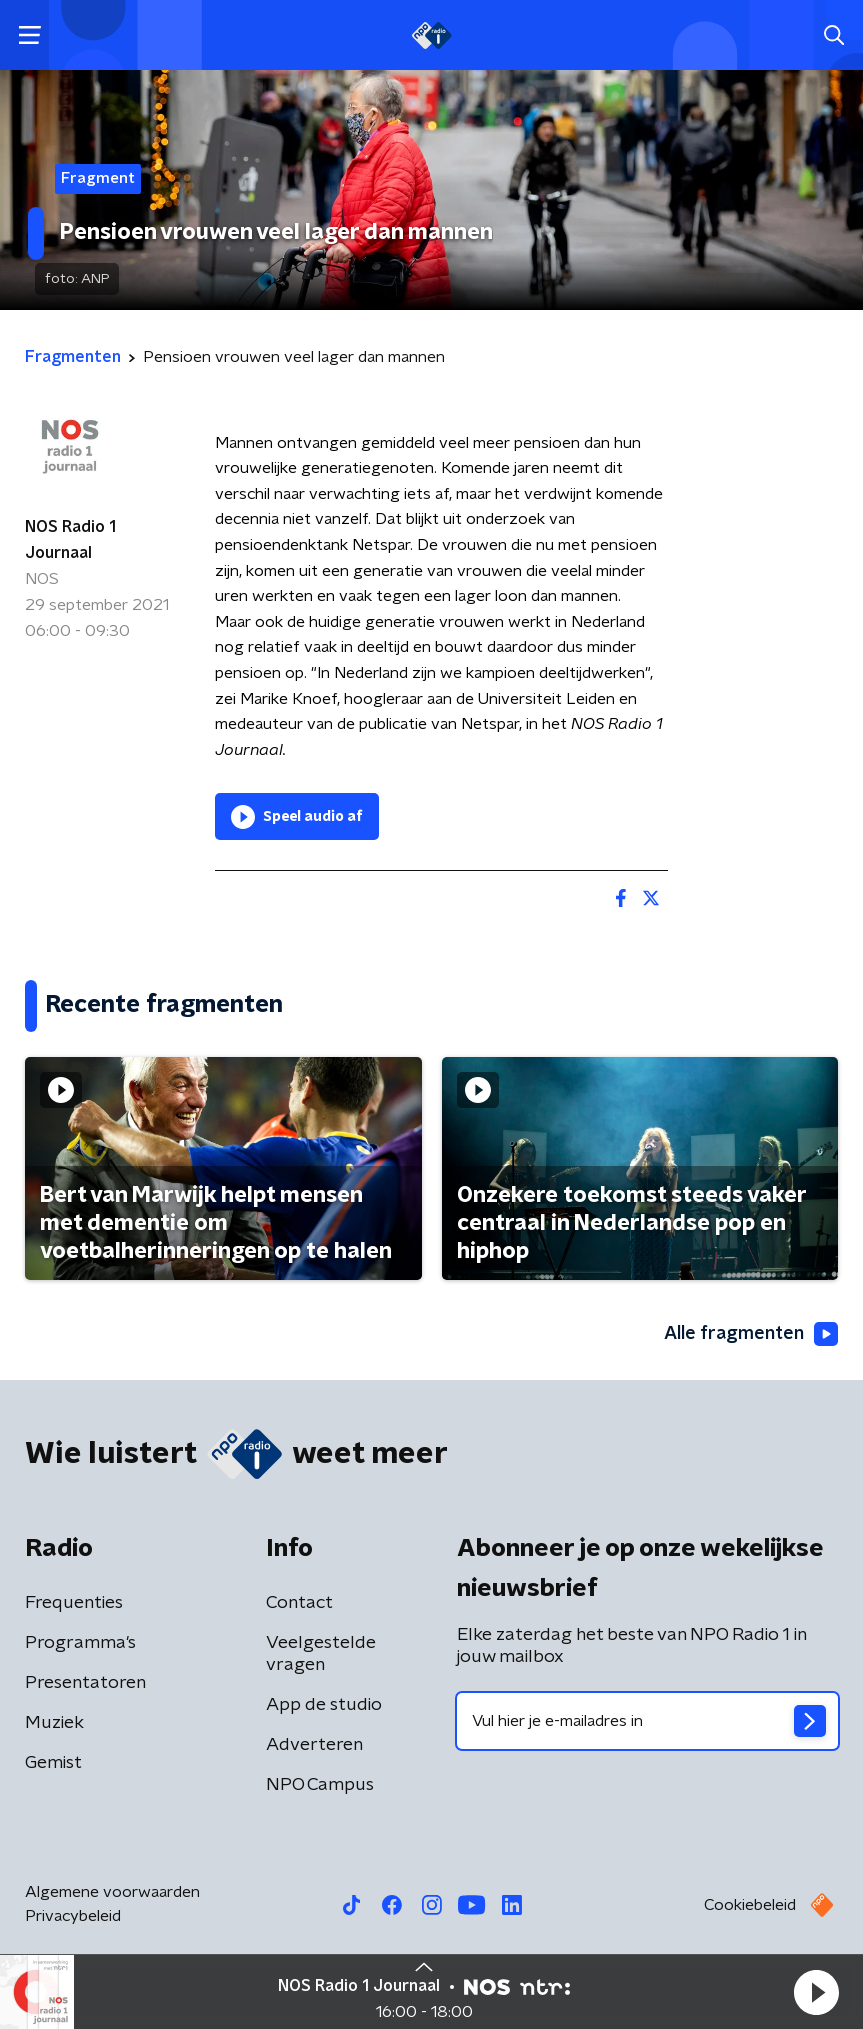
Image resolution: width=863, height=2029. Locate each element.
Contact (299, 1603)
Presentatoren (85, 1683)
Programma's (80, 1643)
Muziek (54, 1723)
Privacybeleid (73, 1916)
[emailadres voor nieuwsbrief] (648, 1721)
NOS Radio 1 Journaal (70, 540)
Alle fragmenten (751, 1334)
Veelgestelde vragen (321, 1654)
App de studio (324, 1705)
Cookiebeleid (750, 1905)
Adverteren (314, 1745)
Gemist (53, 1763)
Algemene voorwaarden (112, 1892)
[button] (816, 1992)
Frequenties (74, 1603)
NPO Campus (320, 1785)
